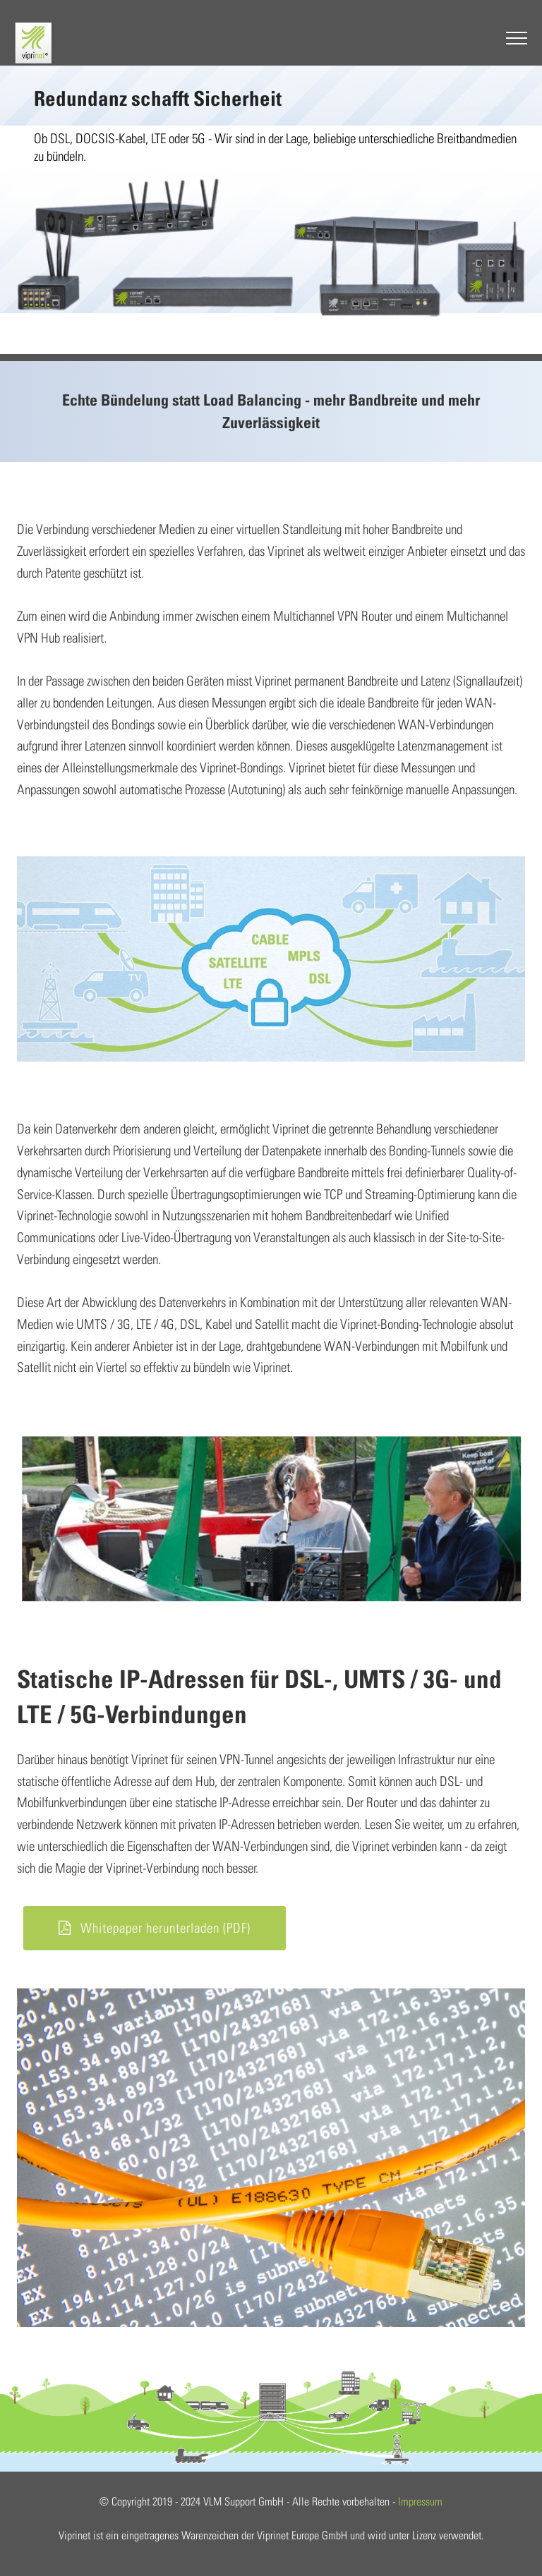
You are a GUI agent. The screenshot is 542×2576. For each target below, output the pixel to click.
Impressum (420, 2501)
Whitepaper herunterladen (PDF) (155, 1928)
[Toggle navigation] (508, 41)
